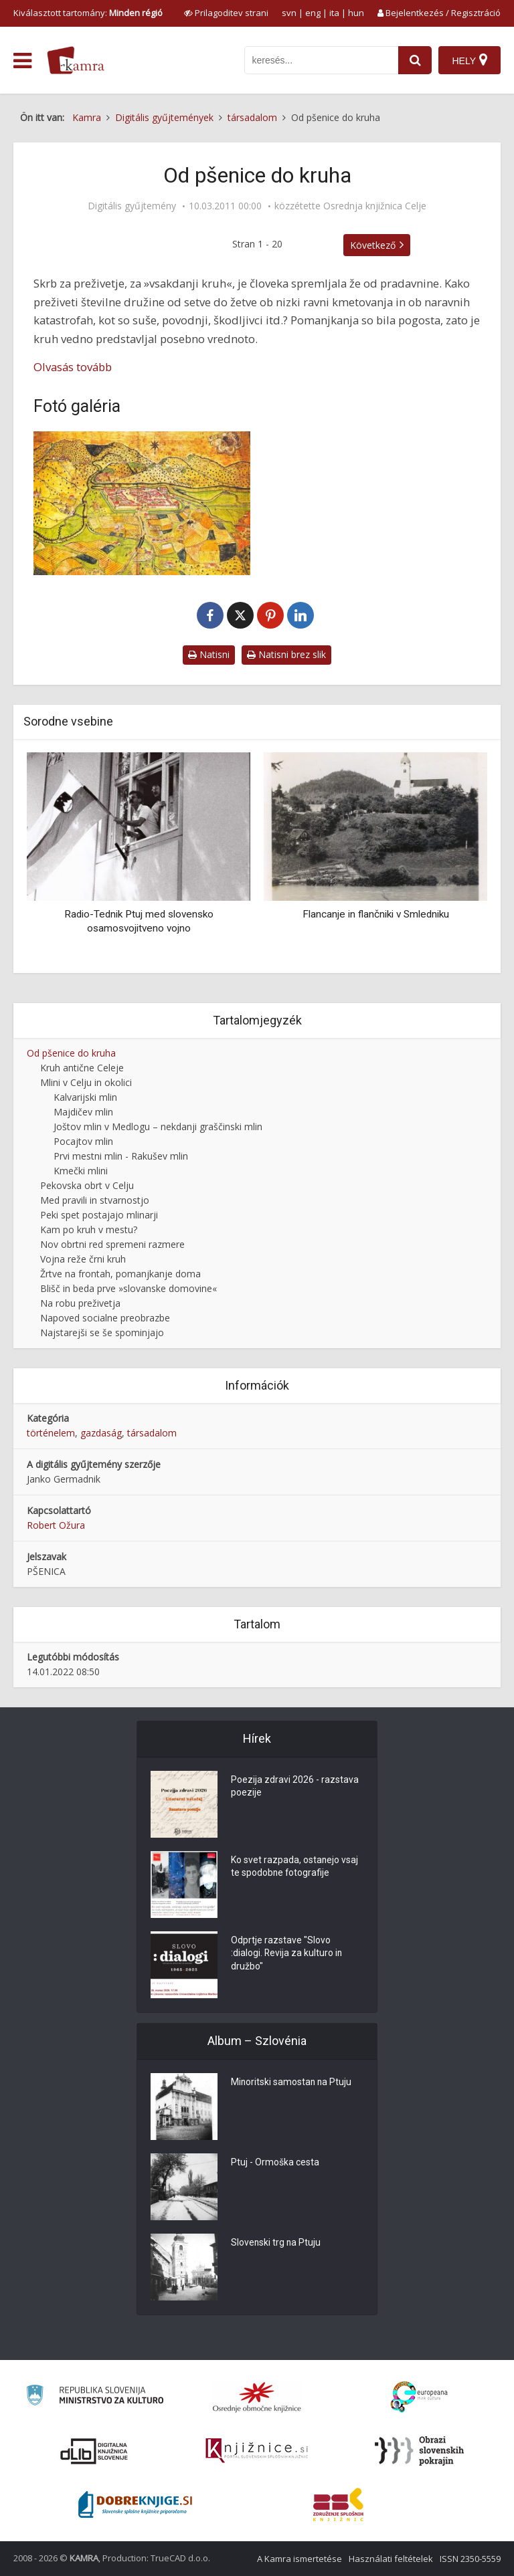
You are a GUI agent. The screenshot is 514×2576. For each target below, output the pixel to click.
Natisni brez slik (286, 654)
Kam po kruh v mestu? (88, 1229)
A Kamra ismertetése (299, 2559)
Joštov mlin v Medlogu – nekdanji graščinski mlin (158, 1126)
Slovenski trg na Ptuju (276, 2243)
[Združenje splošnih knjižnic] (338, 2504)
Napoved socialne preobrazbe (105, 1317)
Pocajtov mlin (83, 1141)
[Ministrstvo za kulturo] (94, 2397)
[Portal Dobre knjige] (135, 2504)
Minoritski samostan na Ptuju (292, 2083)
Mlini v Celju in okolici (86, 1082)
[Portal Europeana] (419, 2397)
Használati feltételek (391, 2559)
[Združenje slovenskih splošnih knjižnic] (257, 2451)
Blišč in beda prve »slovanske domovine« (128, 1288)
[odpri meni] (22, 61)
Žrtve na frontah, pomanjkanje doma (120, 1273)
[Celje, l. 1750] (141, 503)
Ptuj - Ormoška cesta (275, 2163)
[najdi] (415, 60)
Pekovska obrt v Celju (87, 1185)
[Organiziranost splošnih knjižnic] (257, 2396)
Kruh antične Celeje (82, 1067)
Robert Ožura (56, 1525)
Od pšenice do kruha (71, 1053)
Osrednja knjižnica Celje (374, 206)
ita (334, 13)
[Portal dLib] (94, 2451)
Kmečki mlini (81, 1170)
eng (313, 13)
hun (356, 13)
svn (289, 13)
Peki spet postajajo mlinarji (99, 1214)
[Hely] (469, 60)
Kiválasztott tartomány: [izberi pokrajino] (88, 13)
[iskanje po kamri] (321, 60)
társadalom (152, 1432)
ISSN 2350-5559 (470, 2559)
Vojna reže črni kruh (83, 1259)
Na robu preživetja (80, 1303)
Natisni (209, 654)
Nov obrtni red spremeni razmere (112, 1244)
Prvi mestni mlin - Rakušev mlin (121, 1156)
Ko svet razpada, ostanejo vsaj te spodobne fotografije (295, 1868)
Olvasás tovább (72, 366)
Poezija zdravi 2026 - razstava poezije (295, 1788)
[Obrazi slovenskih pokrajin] (419, 2451)
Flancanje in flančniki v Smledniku (376, 914)
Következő (373, 245)
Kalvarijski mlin (85, 1097)
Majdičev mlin (83, 1111)
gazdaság (101, 1432)
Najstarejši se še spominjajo (102, 1332)
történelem (51, 1432)
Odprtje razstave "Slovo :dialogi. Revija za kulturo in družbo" (287, 1954)
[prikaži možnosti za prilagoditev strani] (226, 13)
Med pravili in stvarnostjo (94, 1200)
